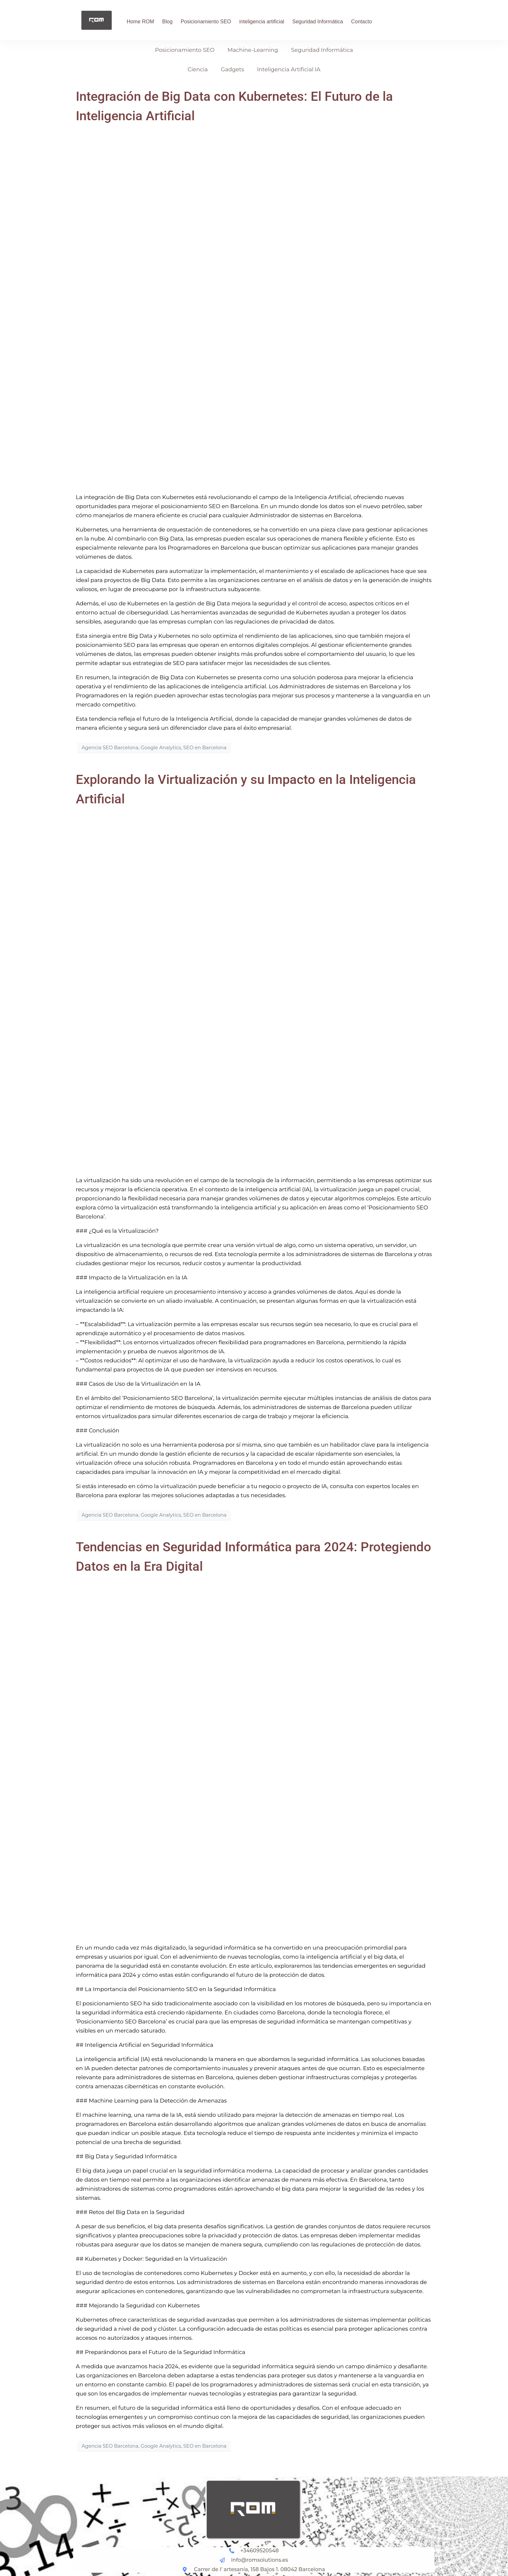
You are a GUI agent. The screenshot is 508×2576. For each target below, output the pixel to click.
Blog (167, 21)
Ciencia (198, 69)
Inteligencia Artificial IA (288, 69)
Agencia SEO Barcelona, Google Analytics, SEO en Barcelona (154, 748)
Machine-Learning (252, 50)
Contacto (361, 21)
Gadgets (232, 69)
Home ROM (140, 21)
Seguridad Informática (317, 21)
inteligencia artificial (261, 21)
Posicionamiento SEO (206, 21)
